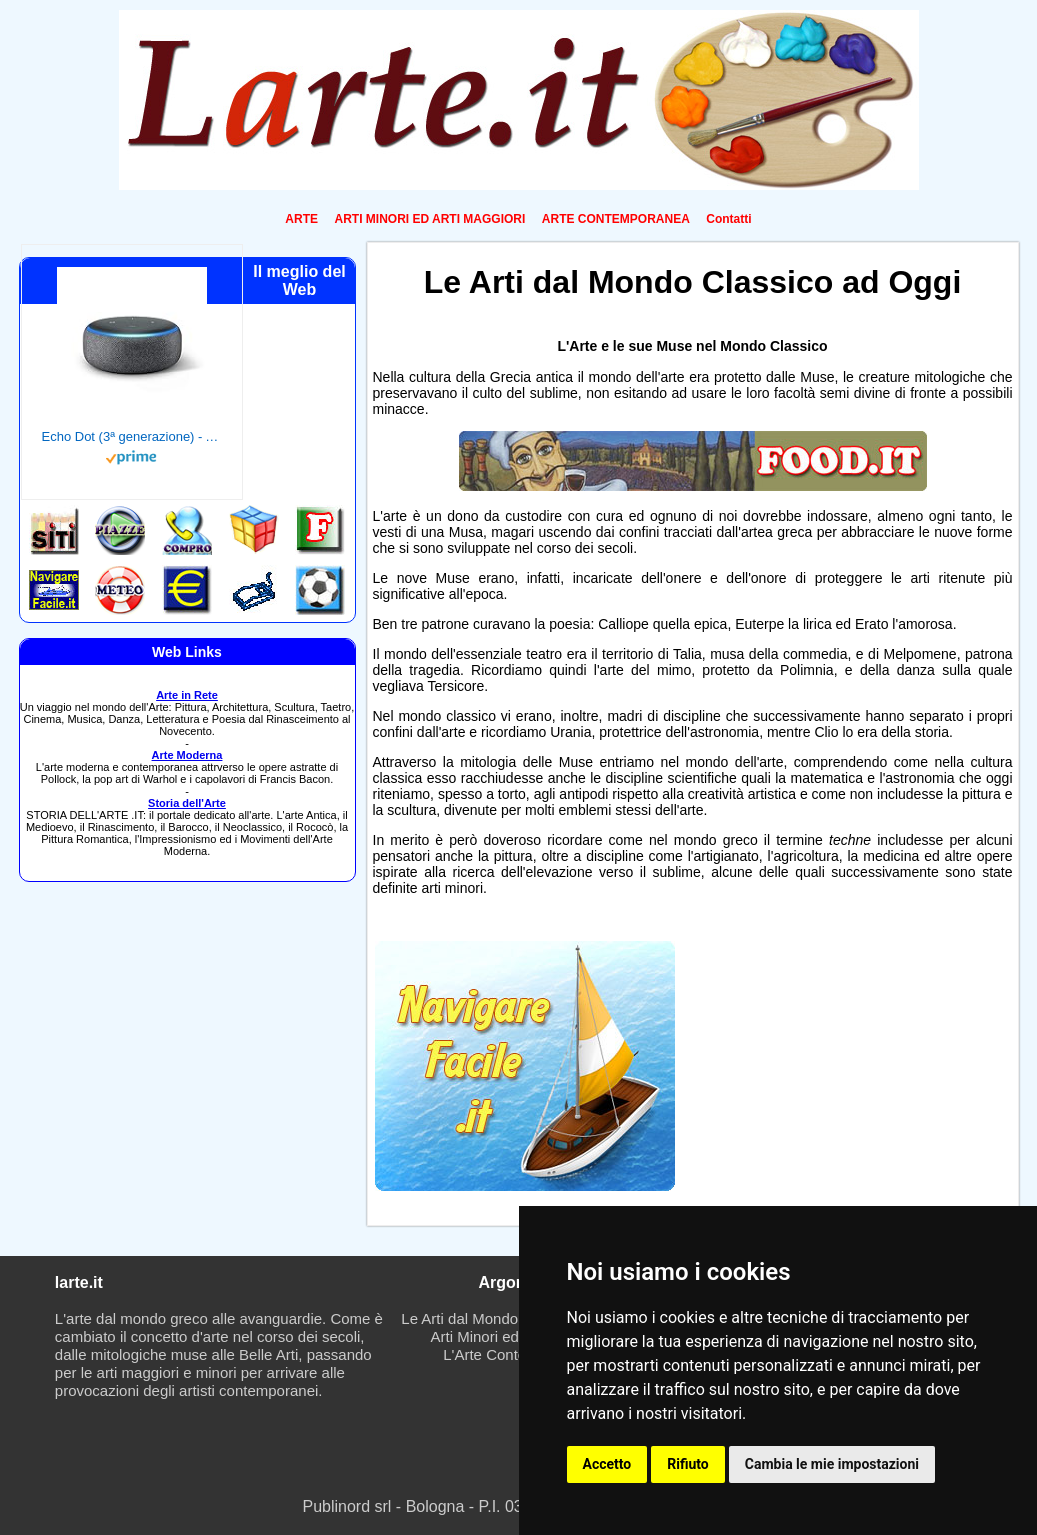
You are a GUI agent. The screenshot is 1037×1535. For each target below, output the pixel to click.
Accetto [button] (607, 1464)
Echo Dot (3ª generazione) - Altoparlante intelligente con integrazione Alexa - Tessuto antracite (132, 436)
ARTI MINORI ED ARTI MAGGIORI (429, 219)
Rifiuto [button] (688, 1464)
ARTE (301, 219)
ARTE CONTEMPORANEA (616, 219)
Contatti (728, 219)
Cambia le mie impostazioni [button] (832, 1464)
